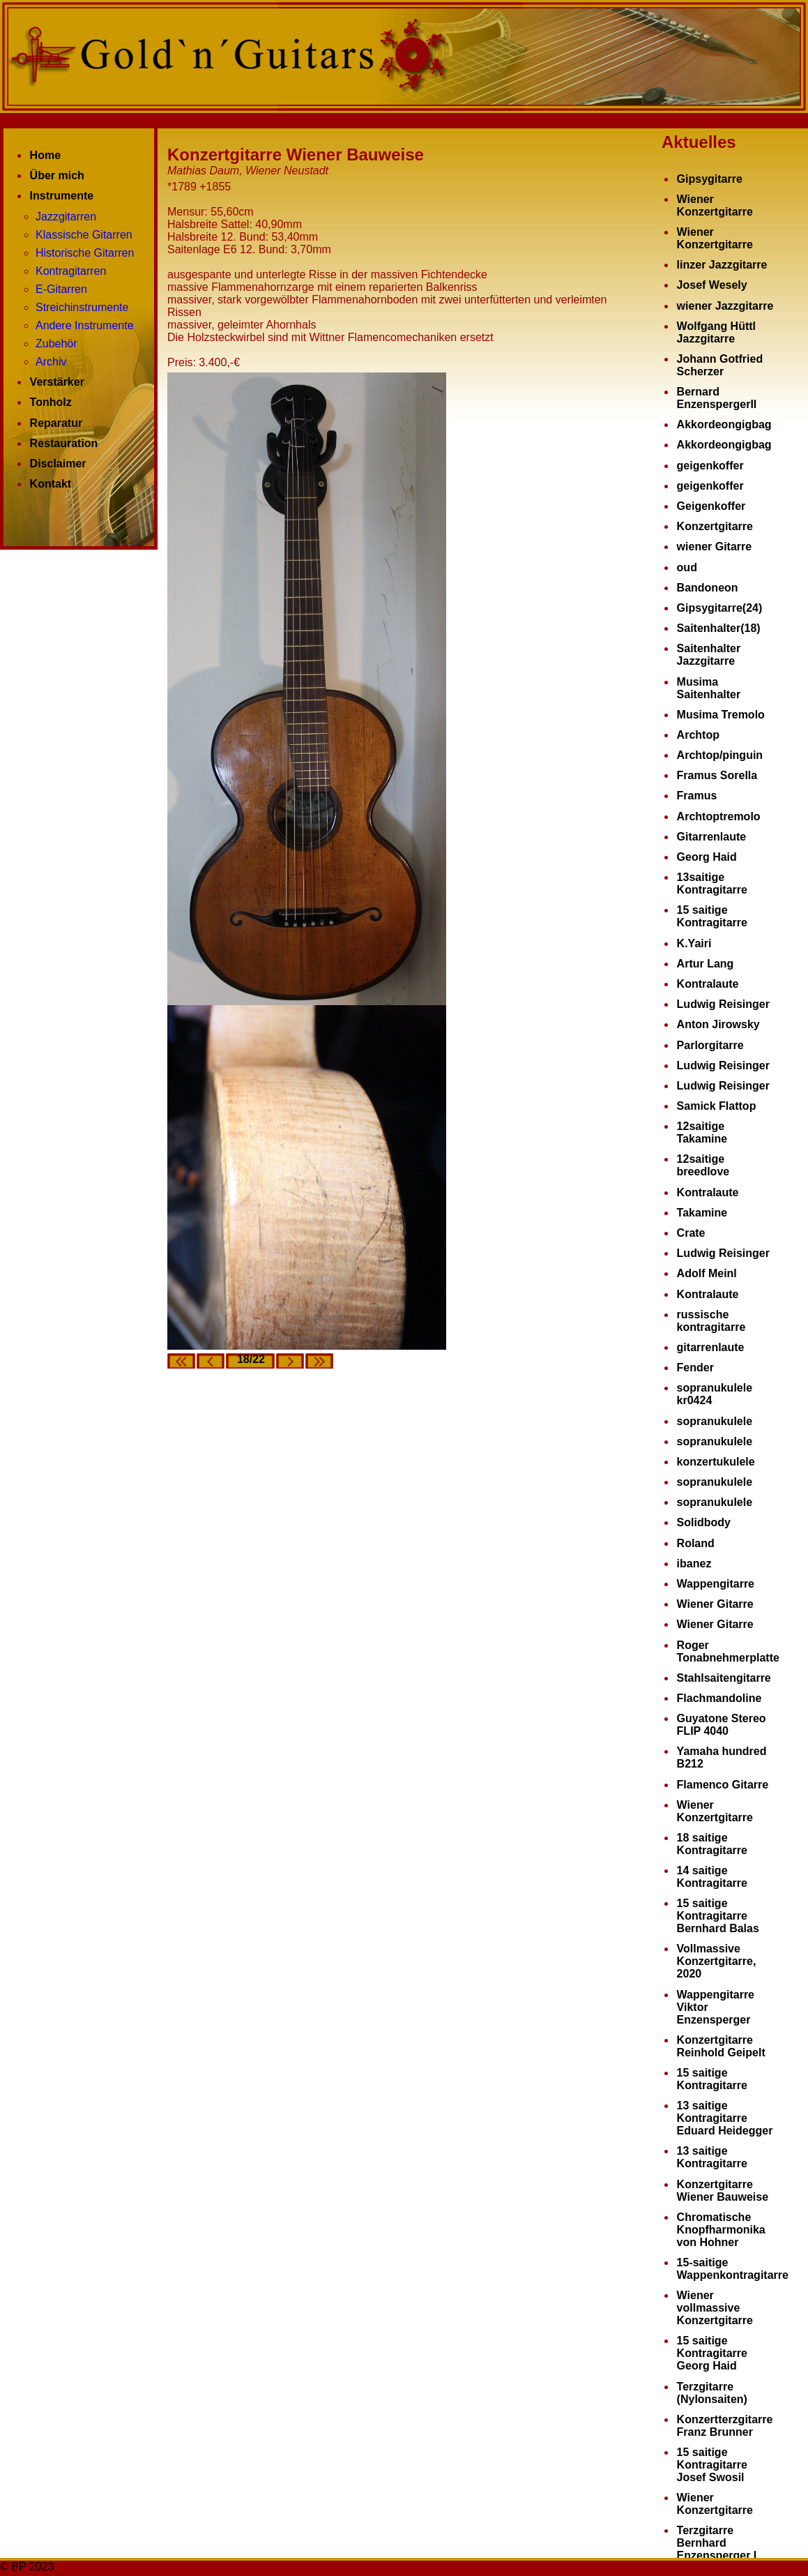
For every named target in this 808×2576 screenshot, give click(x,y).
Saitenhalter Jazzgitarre (709, 654)
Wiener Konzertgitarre (715, 205)
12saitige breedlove (703, 1165)
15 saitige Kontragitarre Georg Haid (712, 2353)
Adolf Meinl (707, 1273)
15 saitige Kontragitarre (712, 916)
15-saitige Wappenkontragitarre (732, 2269)
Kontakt (51, 484)
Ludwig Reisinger (723, 1004)
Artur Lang (705, 964)
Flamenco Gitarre (723, 1785)
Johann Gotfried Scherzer (720, 365)
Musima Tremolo (721, 715)
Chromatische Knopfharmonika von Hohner (721, 2229)
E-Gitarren (61, 289)
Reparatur (56, 423)
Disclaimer (58, 463)
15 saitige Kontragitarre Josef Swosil (712, 2464)
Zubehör (56, 343)
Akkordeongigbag (724, 424)
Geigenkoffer (711, 506)
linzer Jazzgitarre (722, 265)
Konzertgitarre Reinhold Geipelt (721, 2046)
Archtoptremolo (719, 816)
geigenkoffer (710, 466)
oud (687, 567)
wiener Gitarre (714, 546)
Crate (691, 1233)
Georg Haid (707, 857)
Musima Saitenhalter (709, 688)
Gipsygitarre (709, 179)
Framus (697, 795)
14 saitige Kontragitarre (712, 1877)
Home (45, 155)
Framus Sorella (717, 775)
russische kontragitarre (711, 1321)
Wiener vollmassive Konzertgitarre (715, 2307)
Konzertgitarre (715, 526)
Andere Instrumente (85, 325)
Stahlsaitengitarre (724, 1678)
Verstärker (57, 382)
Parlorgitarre (710, 1045)
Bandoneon (707, 588)
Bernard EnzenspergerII (717, 398)
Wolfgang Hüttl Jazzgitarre (716, 332)
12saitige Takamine (702, 1132)
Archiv (51, 362)
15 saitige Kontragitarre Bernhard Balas (718, 1915)
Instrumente (62, 196)
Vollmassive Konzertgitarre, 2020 (716, 1961)
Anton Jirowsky (718, 1024)
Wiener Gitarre (715, 1604)
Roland (696, 1543)
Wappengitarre (715, 1584)
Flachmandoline (719, 1698)
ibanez (694, 1563)
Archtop (698, 735)
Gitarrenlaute (712, 837)
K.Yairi (694, 943)
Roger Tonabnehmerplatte (728, 1651)
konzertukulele (716, 1462)
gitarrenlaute (711, 1347)
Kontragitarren (71, 271)
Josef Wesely (712, 285)
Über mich (57, 175)
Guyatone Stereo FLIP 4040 (721, 1724)
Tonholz (51, 402)
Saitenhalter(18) (719, 628)
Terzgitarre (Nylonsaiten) (712, 2393)
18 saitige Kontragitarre (712, 1844)
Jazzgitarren (66, 217)
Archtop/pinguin (720, 755)
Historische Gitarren (85, 253)
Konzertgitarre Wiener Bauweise (722, 2190)
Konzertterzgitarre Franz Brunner (725, 2425)
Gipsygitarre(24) (720, 608)
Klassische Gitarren (84, 235)
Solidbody (704, 1522)
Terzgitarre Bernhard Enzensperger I (717, 2542)
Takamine (702, 1213)
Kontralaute (708, 984)
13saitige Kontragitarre (712, 883)
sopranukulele (714, 1421)
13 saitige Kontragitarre (712, 2157)
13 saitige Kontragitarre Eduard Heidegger (725, 2118)
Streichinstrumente (82, 307)
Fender (695, 1367)
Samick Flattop (716, 1106)
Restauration (64, 443)
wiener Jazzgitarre (725, 306)
